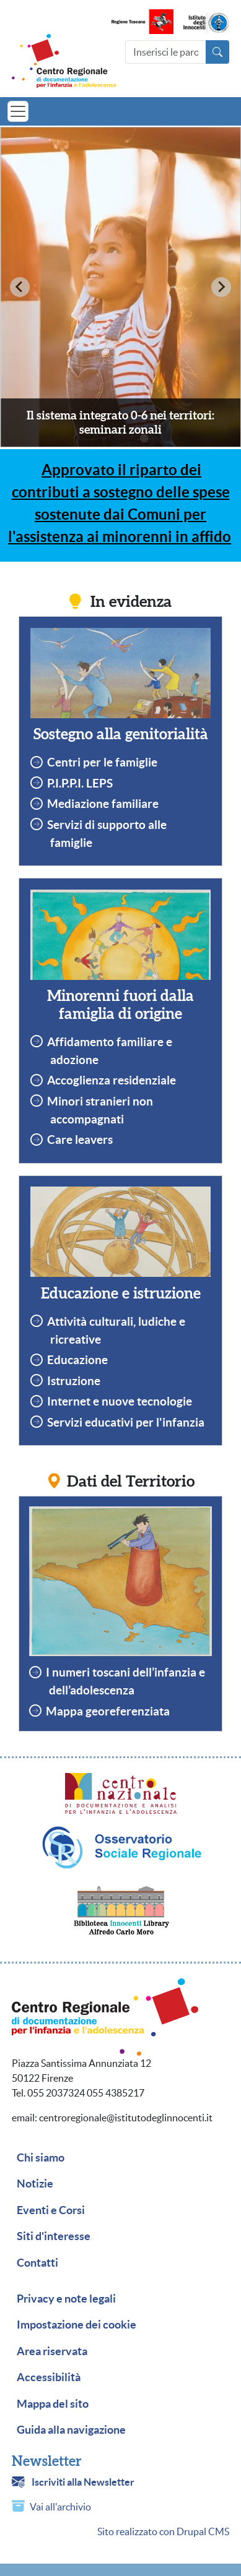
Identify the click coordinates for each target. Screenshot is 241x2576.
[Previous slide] (20, 287)
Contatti (37, 2263)
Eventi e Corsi (51, 2210)
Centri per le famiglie (102, 762)
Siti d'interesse (53, 2236)
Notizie (35, 2184)
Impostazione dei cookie (76, 2325)
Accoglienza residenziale (111, 1080)
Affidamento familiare (105, 1042)
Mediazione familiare (103, 803)
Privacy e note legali (66, 2299)
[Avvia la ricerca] (217, 52)
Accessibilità (49, 2377)
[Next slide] (221, 287)
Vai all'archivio (60, 2506)
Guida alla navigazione (71, 2430)
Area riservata (52, 2351)
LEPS (99, 783)
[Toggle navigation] (17, 111)
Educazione (77, 1360)
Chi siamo (40, 2158)
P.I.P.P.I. (66, 783)
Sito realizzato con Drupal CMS (163, 2531)
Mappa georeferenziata (108, 1711)
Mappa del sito (53, 2404)
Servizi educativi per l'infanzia (125, 1422)
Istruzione (73, 1381)
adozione (74, 1060)
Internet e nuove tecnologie (119, 1401)
